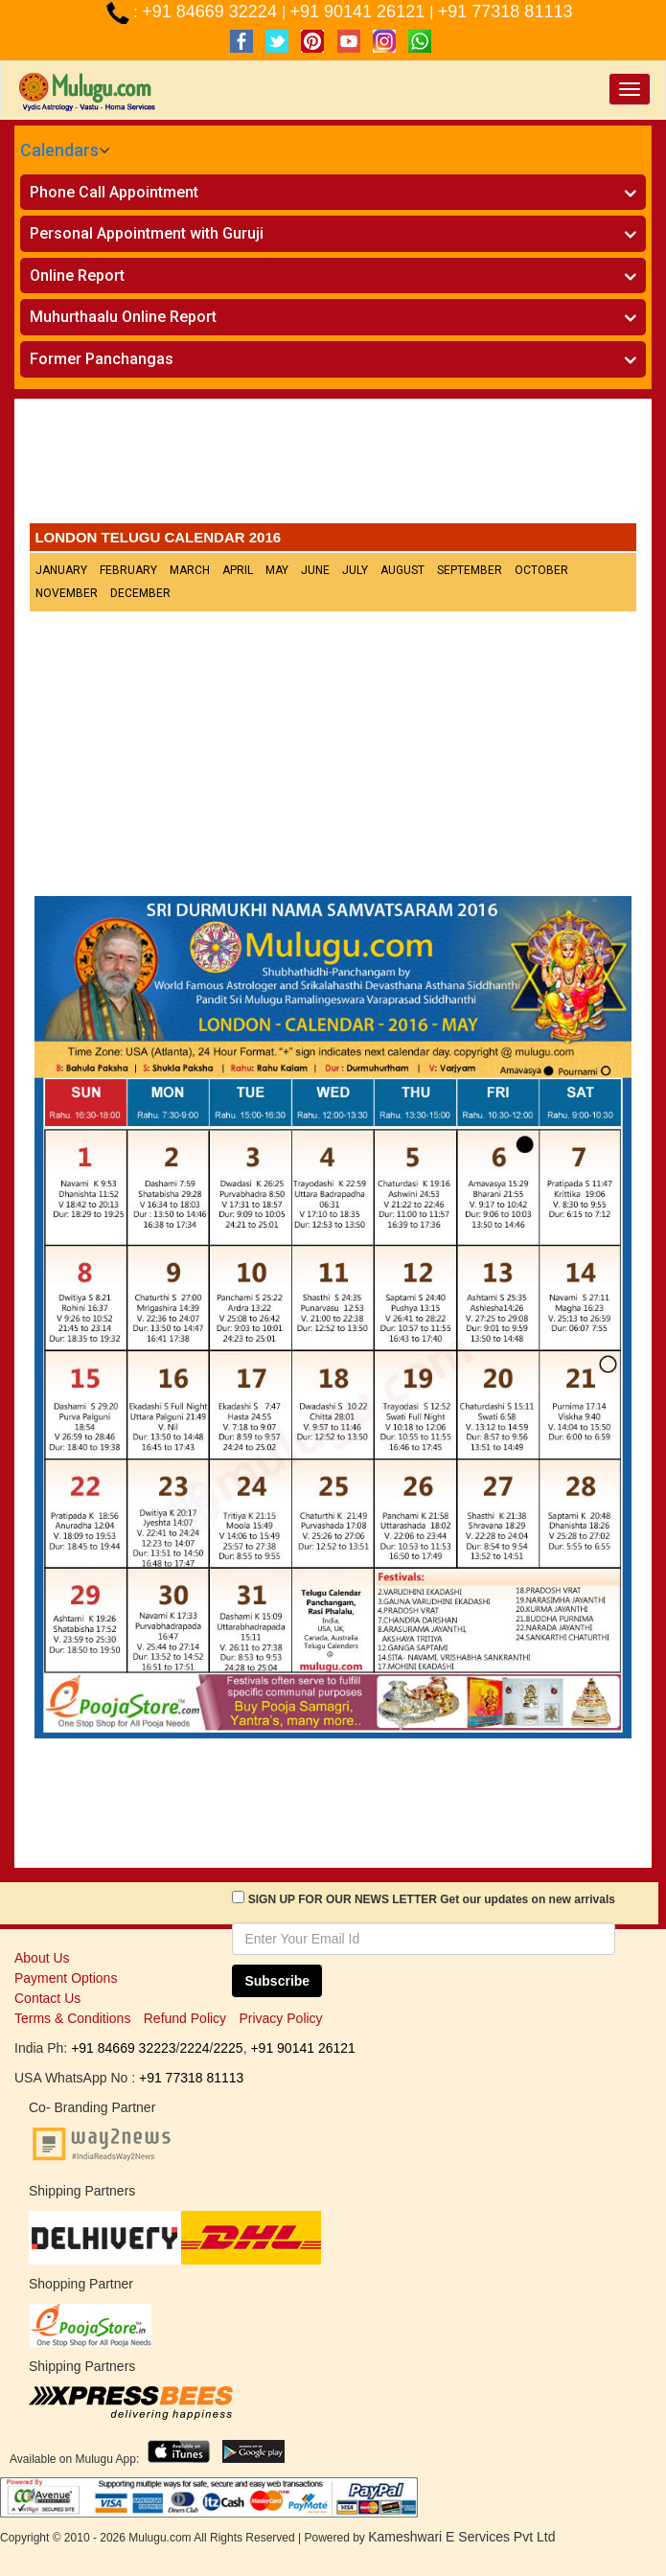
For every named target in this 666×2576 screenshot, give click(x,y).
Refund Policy (185, 2018)
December (140, 593)
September (469, 570)
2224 (194, 2048)
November (66, 593)
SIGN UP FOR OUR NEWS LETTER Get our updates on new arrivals (431, 1899)
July (355, 570)
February (128, 570)
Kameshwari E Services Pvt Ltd (461, 2536)
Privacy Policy (280, 2018)
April (237, 570)
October (541, 570)
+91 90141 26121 (360, 11)
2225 (227, 2048)
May (276, 570)
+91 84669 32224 (212, 11)
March (190, 570)
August (402, 570)
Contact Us (47, 1998)
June (315, 570)
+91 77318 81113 (505, 11)
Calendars (59, 150)
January (61, 570)
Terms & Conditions (72, 2018)
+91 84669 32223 (123, 2048)
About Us (42, 1958)
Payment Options (65, 1978)
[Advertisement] (333, 466)
